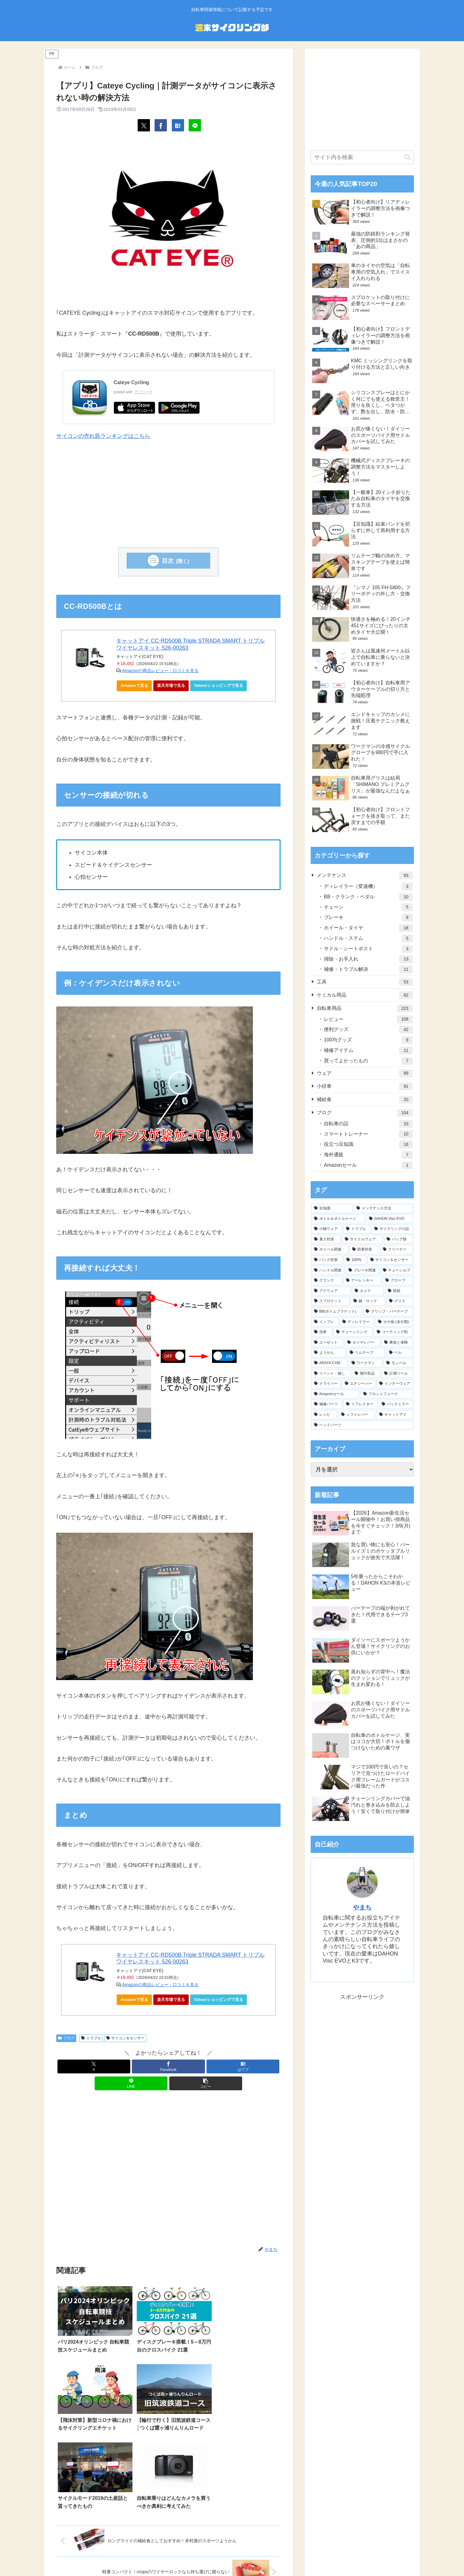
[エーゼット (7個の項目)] (327, 1342)
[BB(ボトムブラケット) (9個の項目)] (336, 1311)
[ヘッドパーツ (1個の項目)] (362, 1425)
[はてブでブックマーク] (178, 125)
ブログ (66, 2038)
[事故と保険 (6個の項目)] (397, 1342)
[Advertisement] (168, 495)
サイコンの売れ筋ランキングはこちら (103, 436)
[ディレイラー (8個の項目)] (357, 1322)
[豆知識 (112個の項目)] (331, 1208)
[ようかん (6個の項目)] (328, 1352)
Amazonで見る (134, 685)
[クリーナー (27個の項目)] (396, 1249)
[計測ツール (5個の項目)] (397, 1373)
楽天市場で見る (171, 685)
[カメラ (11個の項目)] (368, 1291)
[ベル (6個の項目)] (399, 1352)
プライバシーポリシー (209, 2556)
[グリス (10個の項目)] (399, 1301)
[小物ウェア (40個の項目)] (326, 1229)
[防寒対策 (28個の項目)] (364, 1249)
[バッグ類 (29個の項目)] (398, 1239)
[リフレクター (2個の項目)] (360, 1404)
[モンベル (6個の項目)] (398, 1363)
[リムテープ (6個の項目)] (366, 1352)
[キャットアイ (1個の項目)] (394, 1414)
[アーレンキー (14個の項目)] (362, 1280)
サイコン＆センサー (125, 2038)
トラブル (91, 2038)
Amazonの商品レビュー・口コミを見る (160, 670)
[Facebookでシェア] (161, 125)
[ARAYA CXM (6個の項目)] (329, 1363)
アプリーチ (143, 392)
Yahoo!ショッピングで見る (220, 687)
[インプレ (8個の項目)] (324, 1322)
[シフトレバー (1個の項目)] (356, 1414)
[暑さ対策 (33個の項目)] (326, 1239)
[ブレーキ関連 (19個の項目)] (362, 1270)
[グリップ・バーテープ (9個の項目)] (388, 1311)
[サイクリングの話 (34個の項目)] (392, 1229)
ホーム (175, 2556)
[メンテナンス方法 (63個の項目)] (383, 1208)
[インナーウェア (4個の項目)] (394, 1383)
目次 (168, 560)
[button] (205, 2083)
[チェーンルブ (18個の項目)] (396, 1270)
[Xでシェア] (144, 125)
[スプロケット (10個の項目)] (330, 1301)
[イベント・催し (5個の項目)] (331, 1373)
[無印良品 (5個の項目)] (366, 1373)
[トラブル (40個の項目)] (356, 1229)
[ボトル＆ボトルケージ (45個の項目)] (338, 1219)
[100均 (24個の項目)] (355, 1260)
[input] (362, 157)
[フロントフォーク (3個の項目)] (386, 1394)
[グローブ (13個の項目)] (398, 1280)
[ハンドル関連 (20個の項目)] (327, 1270)
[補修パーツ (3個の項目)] (326, 1404)
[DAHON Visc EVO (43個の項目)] (389, 1219)
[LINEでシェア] (195, 125)
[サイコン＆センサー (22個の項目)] (390, 1260)
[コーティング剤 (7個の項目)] (393, 1332)
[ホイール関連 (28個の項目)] (329, 1249)
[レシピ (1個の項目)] (324, 1414)
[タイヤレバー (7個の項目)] (362, 1342)
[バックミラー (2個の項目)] (396, 1404)
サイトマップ (250, 2556)
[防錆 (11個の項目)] (399, 1291)
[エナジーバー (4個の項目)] (358, 1383)
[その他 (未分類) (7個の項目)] (394, 1322)
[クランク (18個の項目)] (326, 1280)
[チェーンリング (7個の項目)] (353, 1332)
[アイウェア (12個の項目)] (331, 1291)
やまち (362, 1907)
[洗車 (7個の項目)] (321, 1332)
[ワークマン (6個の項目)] (365, 1363)
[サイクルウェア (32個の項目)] (362, 1239)
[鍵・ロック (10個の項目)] (368, 1301)
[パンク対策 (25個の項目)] (326, 1260)
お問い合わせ (283, 2556)
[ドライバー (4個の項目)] (326, 1383)
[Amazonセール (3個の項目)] (335, 1394)
